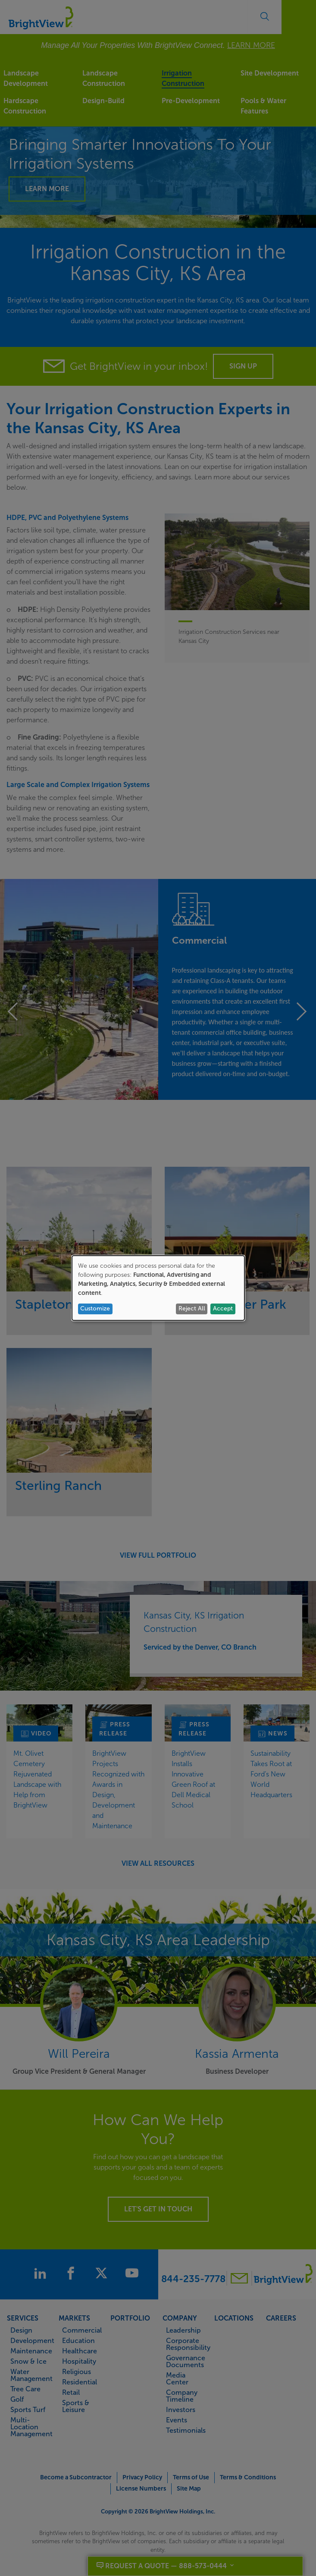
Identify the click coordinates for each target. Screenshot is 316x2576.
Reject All (191, 1308)
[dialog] (158, 1288)
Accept (223, 1308)
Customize (95, 1308)
